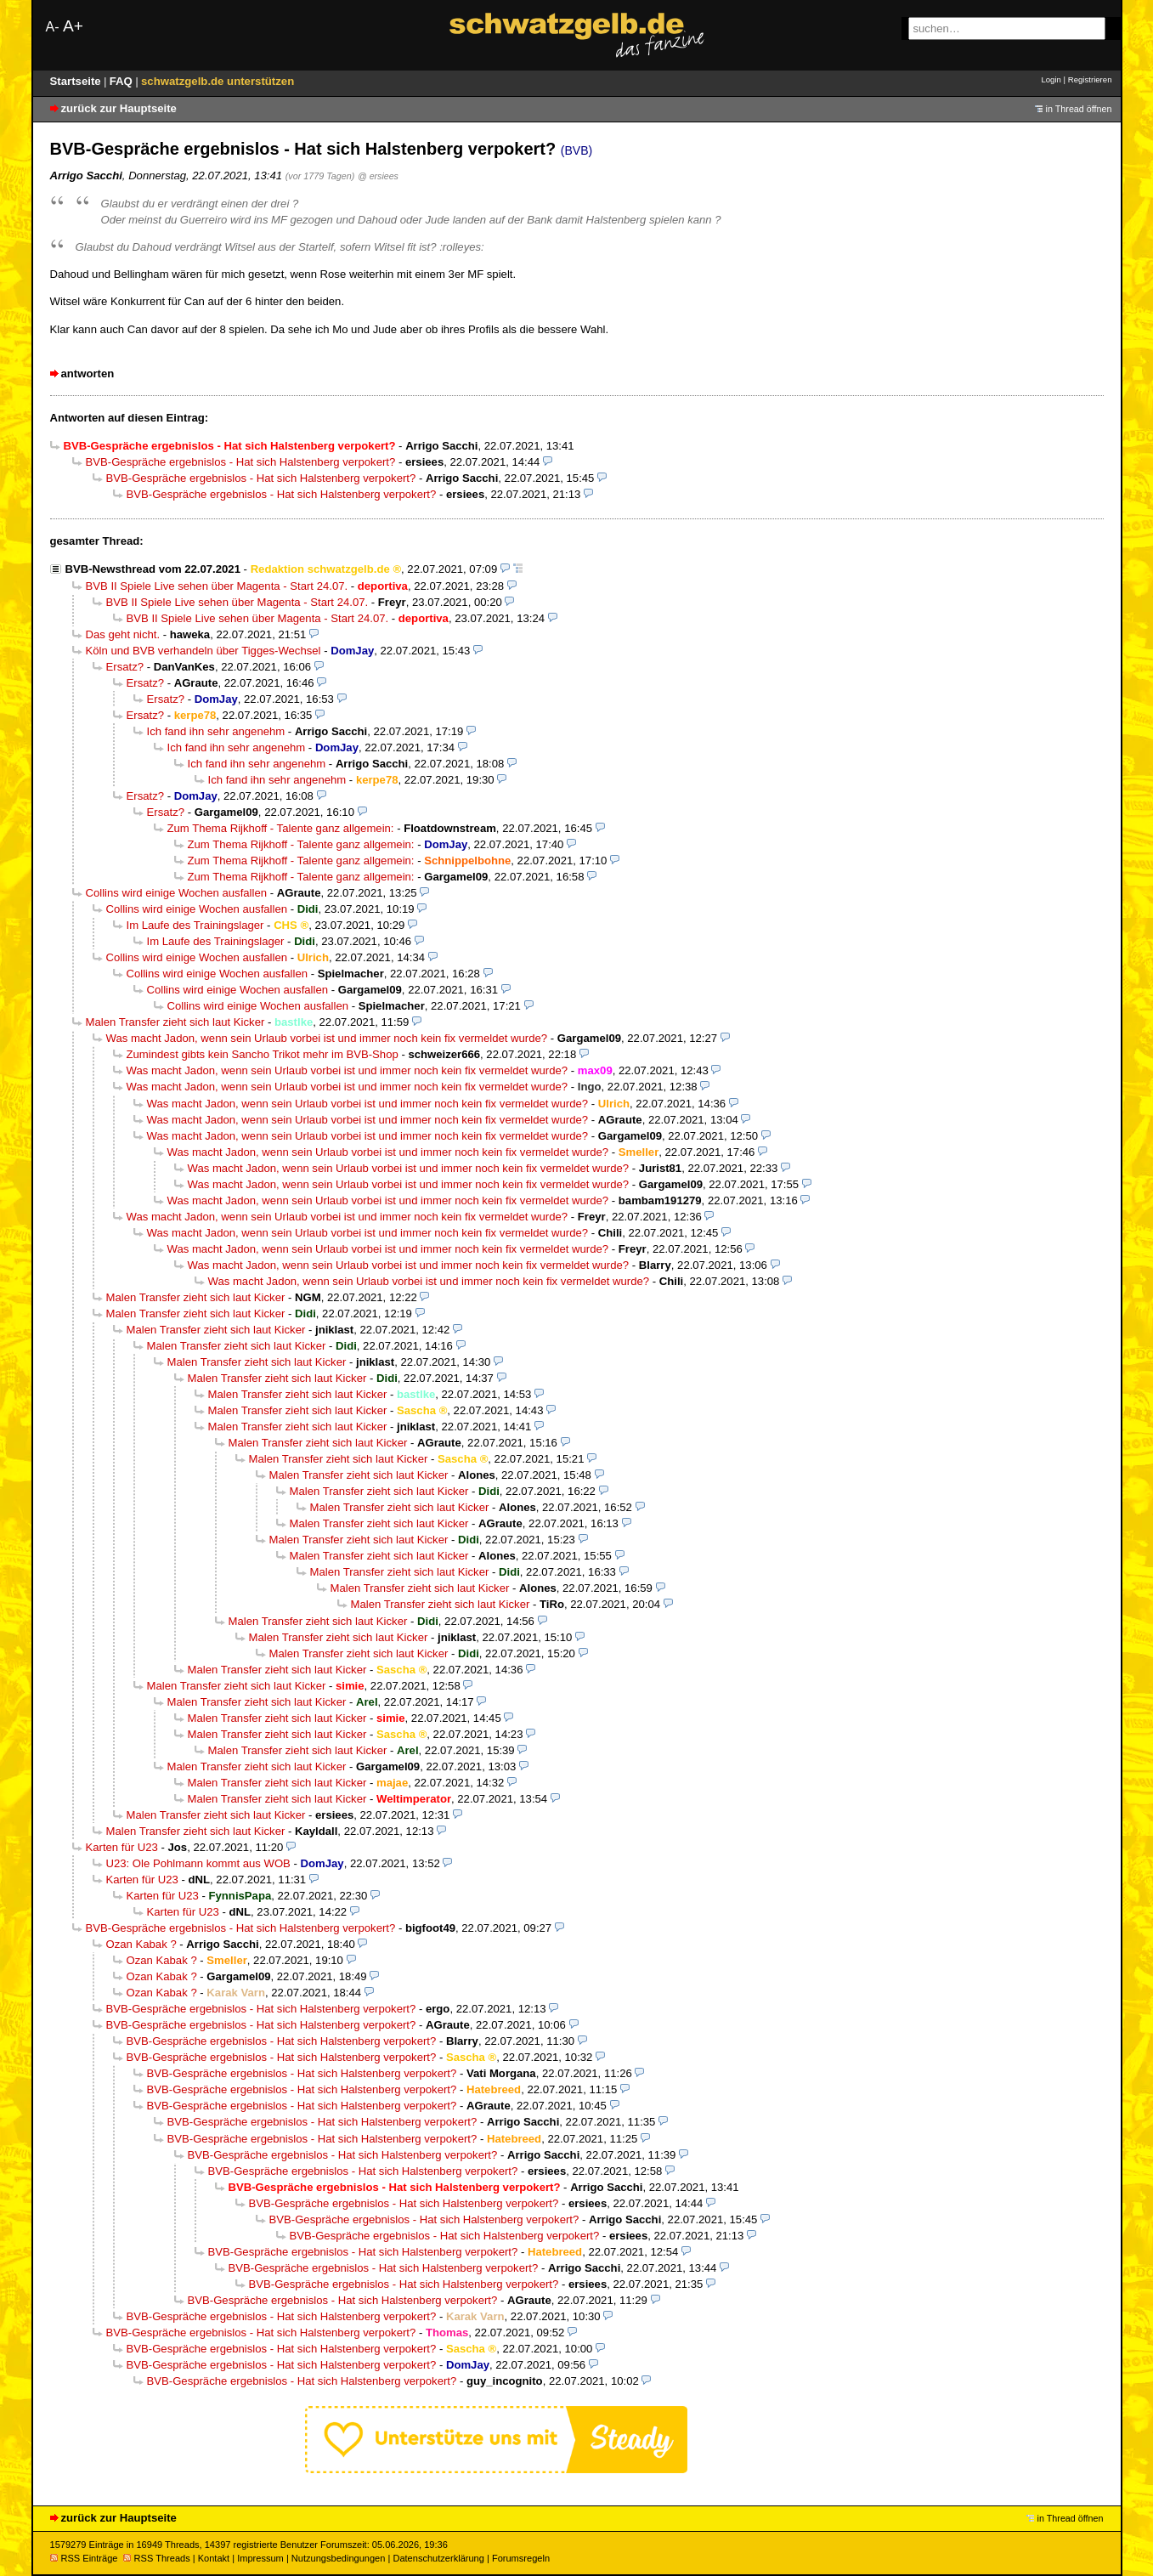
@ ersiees (378, 176)
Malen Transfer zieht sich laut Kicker (175, 1022)
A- (52, 27)
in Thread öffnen (1079, 109)
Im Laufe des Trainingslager (195, 925)
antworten (88, 373)
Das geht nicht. (123, 634)
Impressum (260, 2558)
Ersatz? (125, 666)
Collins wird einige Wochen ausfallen (177, 892)
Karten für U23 (122, 1847)
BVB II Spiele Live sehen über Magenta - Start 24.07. (217, 586)
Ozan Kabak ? (141, 1944)
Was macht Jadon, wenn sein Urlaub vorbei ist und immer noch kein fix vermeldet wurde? (327, 1038)
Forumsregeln (521, 2558)
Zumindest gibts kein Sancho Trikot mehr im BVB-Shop (262, 1054)
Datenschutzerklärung (438, 2558)
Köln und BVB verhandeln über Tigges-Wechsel (203, 650)
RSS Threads (156, 2558)
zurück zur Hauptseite (119, 108)
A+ (73, 26)
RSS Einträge (84, 2558)
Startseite (77, 81)
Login (1050, 79)
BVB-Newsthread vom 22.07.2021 (152, 569)
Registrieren (1090, 79)
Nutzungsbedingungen (338, 2558)
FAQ (123, 81)
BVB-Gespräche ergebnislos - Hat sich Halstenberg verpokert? (241, 462)
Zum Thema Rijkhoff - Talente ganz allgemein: (280, 828)
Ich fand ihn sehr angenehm (216, 731)
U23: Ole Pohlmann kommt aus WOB (198, 1863)
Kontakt (213, 2558)
